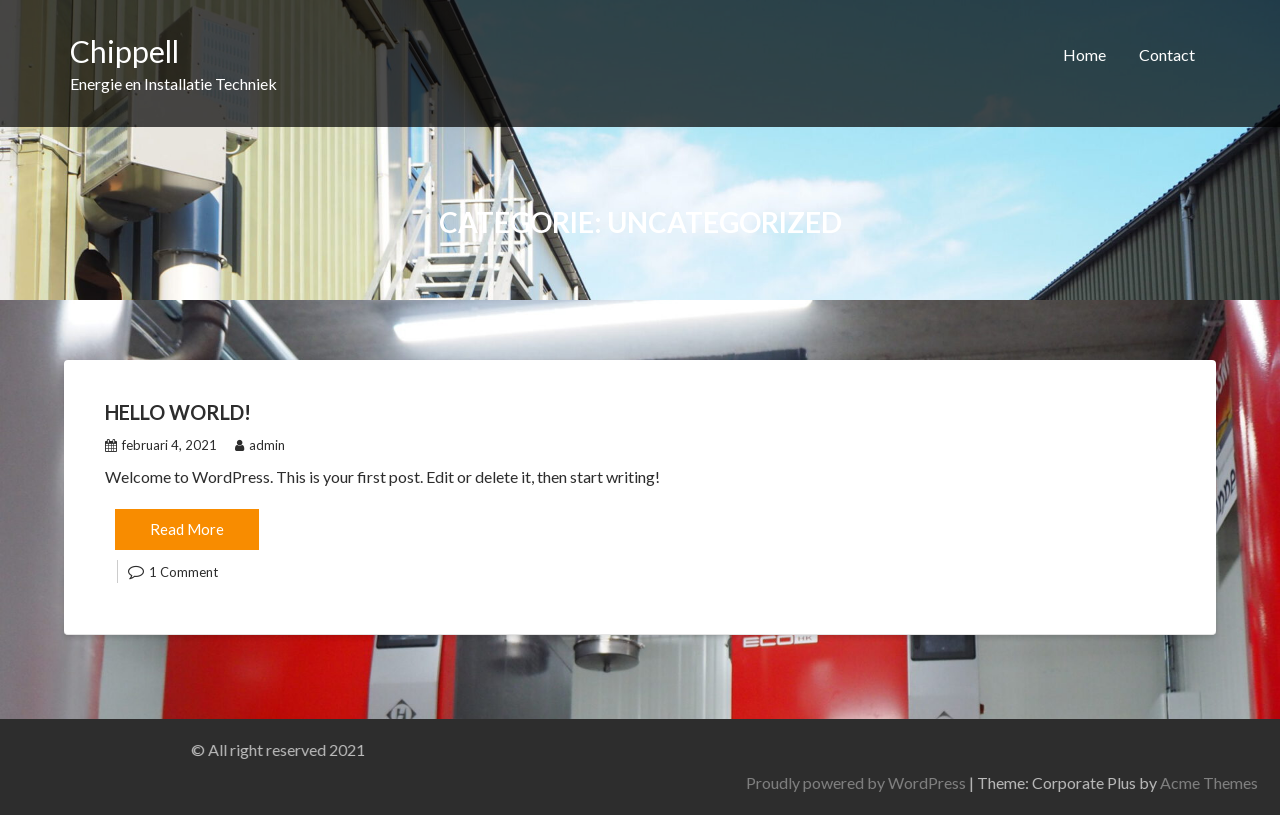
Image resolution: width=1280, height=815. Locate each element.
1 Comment (183, 572)
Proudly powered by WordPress (1012, 782)
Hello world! (178, 412)
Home (1084, 54)
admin (260, 445)
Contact (1167, 54)
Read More (187, 529)
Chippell (124, 51)
